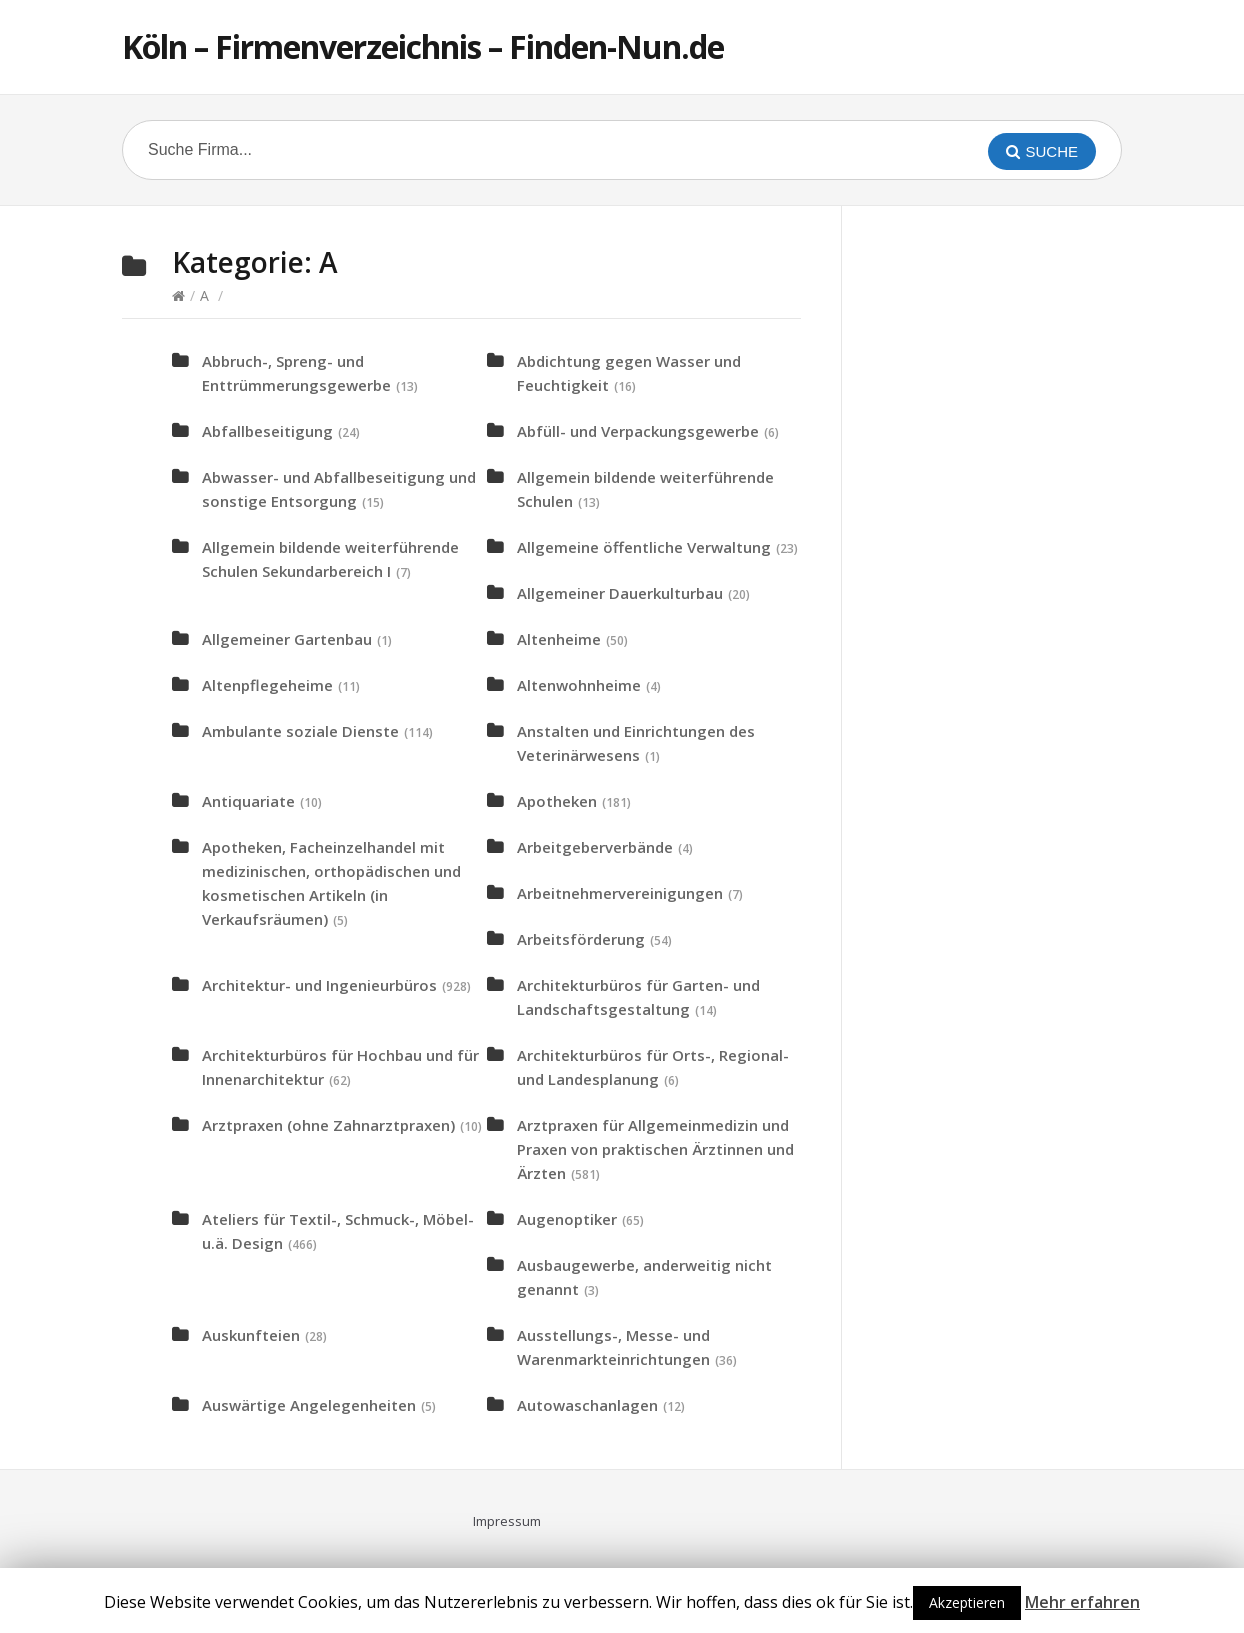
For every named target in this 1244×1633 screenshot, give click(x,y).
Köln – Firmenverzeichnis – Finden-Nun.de (423, 46)
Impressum (507, 1521)
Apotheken (557, 801)
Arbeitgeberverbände (595, 847)
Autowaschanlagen (587, 1405)
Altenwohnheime (579, 685)
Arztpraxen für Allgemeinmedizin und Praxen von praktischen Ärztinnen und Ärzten (655, 1149)
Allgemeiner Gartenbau (287, 639)
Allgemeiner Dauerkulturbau (620, 593)
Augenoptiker (567, 1219)
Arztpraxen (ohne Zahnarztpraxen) (328, 1125)
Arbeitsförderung (581, 939)
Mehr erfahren (1082, 1602)
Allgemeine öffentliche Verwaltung (644, 547)
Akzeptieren (967, 1602)
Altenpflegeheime (267, 685)
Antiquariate (248, 801)
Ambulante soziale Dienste (300, 731)
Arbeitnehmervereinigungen (620, 893)
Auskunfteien (251, 1335)
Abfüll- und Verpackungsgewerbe (638, 431)
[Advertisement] (1022, 546)
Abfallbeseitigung (267, 431)
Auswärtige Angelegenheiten (309, 1405)
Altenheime (559, 639)
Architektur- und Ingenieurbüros (319, 985)
